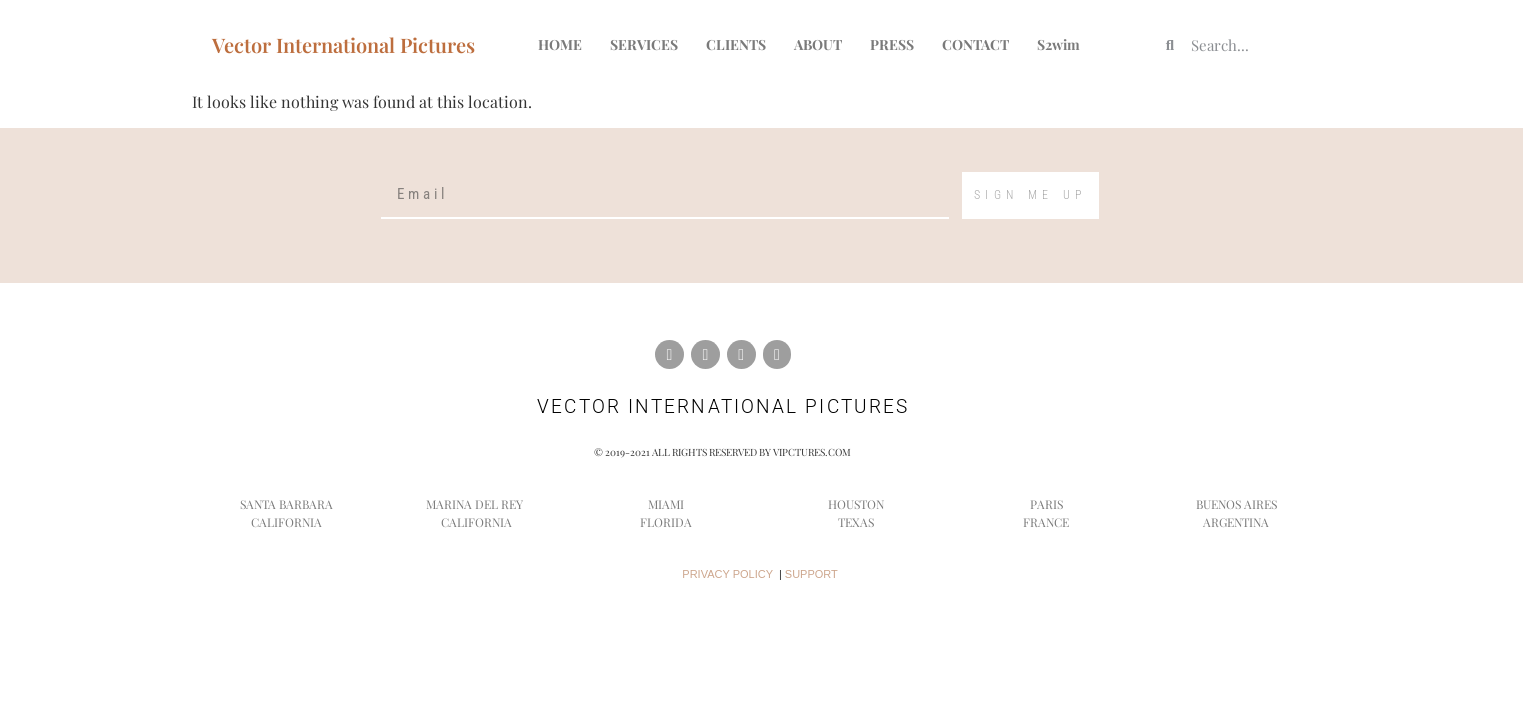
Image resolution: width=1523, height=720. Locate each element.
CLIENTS (736, 44)
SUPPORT (811, 574)
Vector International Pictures (343, 44)
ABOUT (818, 44)
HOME (560, 44)
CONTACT (975, 44)
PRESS (892, 44)
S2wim (1058, 44)
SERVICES (644, 44)
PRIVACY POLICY (727, 574)
